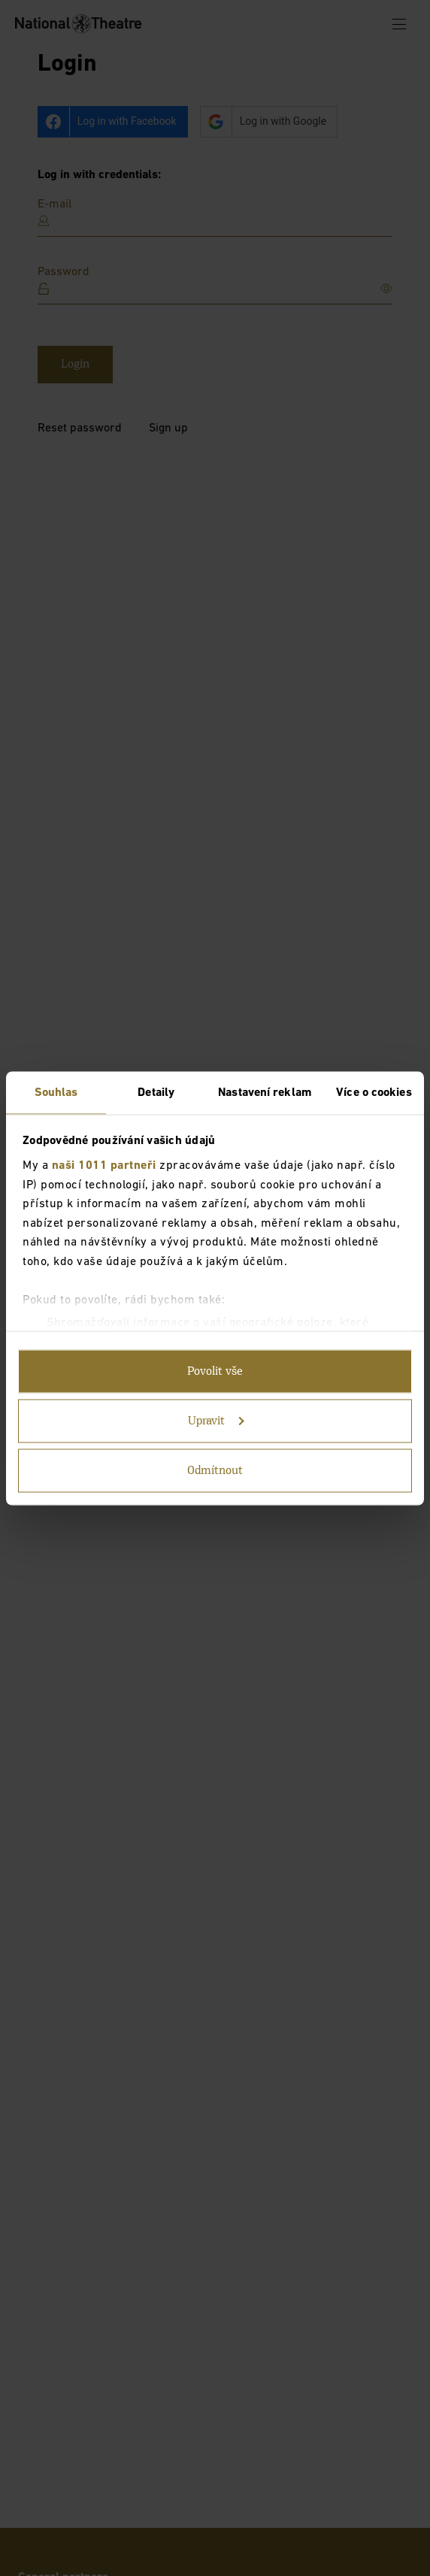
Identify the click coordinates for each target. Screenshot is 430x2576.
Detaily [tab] (156, 1092)
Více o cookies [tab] (373, 1092)
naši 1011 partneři (104, 1166)
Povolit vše (215, 1371)
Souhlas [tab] (56, 1092)
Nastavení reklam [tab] (265, 1092)
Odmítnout (215, 1470)
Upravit (216, 1421)
